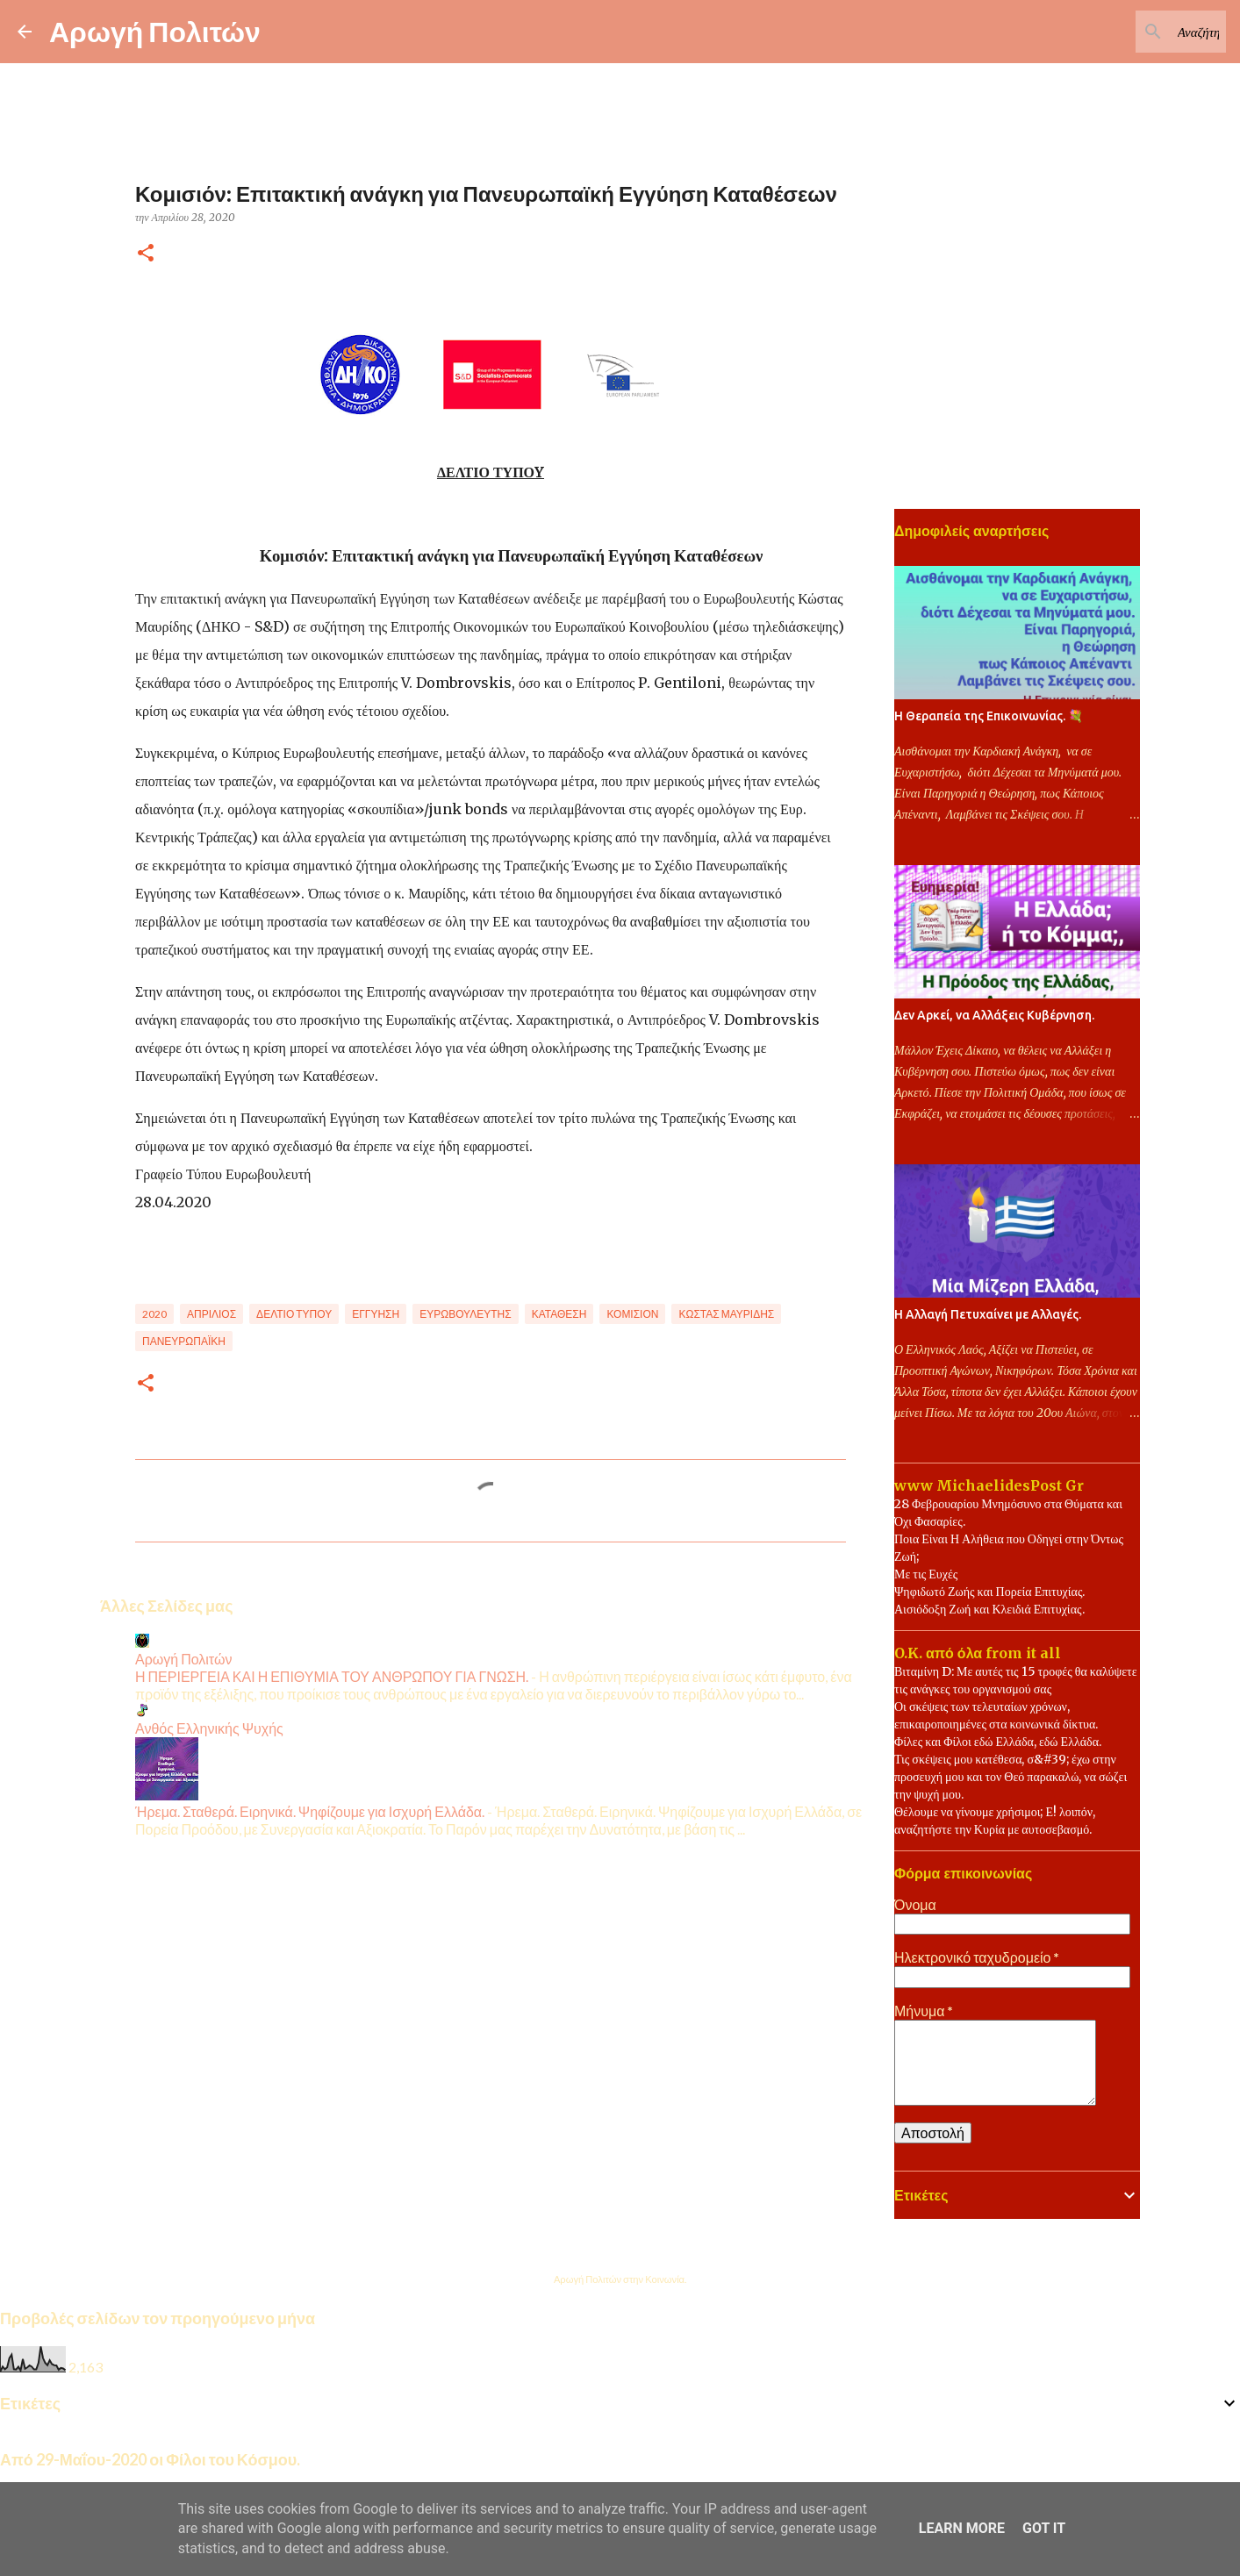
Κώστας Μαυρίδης (726, 1313)
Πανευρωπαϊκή (184, 1341)
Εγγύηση (375, 1313)
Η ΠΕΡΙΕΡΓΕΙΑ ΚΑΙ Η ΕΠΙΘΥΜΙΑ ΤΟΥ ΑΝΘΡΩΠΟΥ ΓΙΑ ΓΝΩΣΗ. (331, 1676)
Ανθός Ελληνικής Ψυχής (209, 1728)
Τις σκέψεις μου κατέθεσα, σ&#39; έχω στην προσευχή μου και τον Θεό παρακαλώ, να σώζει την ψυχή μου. (1010, 1776)
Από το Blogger (620, 2243)
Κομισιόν (632, 1313)
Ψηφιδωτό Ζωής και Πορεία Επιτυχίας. (989, 1591)
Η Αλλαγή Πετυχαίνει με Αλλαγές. (987, 1314)
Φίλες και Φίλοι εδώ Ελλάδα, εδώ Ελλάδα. (997, 1742)
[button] (145, 254)
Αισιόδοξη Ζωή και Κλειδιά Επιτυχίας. (989, 1609)
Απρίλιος (211, 1313)
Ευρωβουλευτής (465, 1313)
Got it (1043, 2528)
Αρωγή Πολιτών (155, 31)
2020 (154, 1313)
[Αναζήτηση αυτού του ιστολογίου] (1134, 32)
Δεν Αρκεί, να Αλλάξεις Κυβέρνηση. (994, 1015)
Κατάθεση (559, 1313)
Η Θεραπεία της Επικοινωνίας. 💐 (988, 716)
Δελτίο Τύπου (294, 1313)
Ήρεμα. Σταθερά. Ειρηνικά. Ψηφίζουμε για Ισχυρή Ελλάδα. (309, 1811)
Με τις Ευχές (925, 1574)
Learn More (962, 2528)
